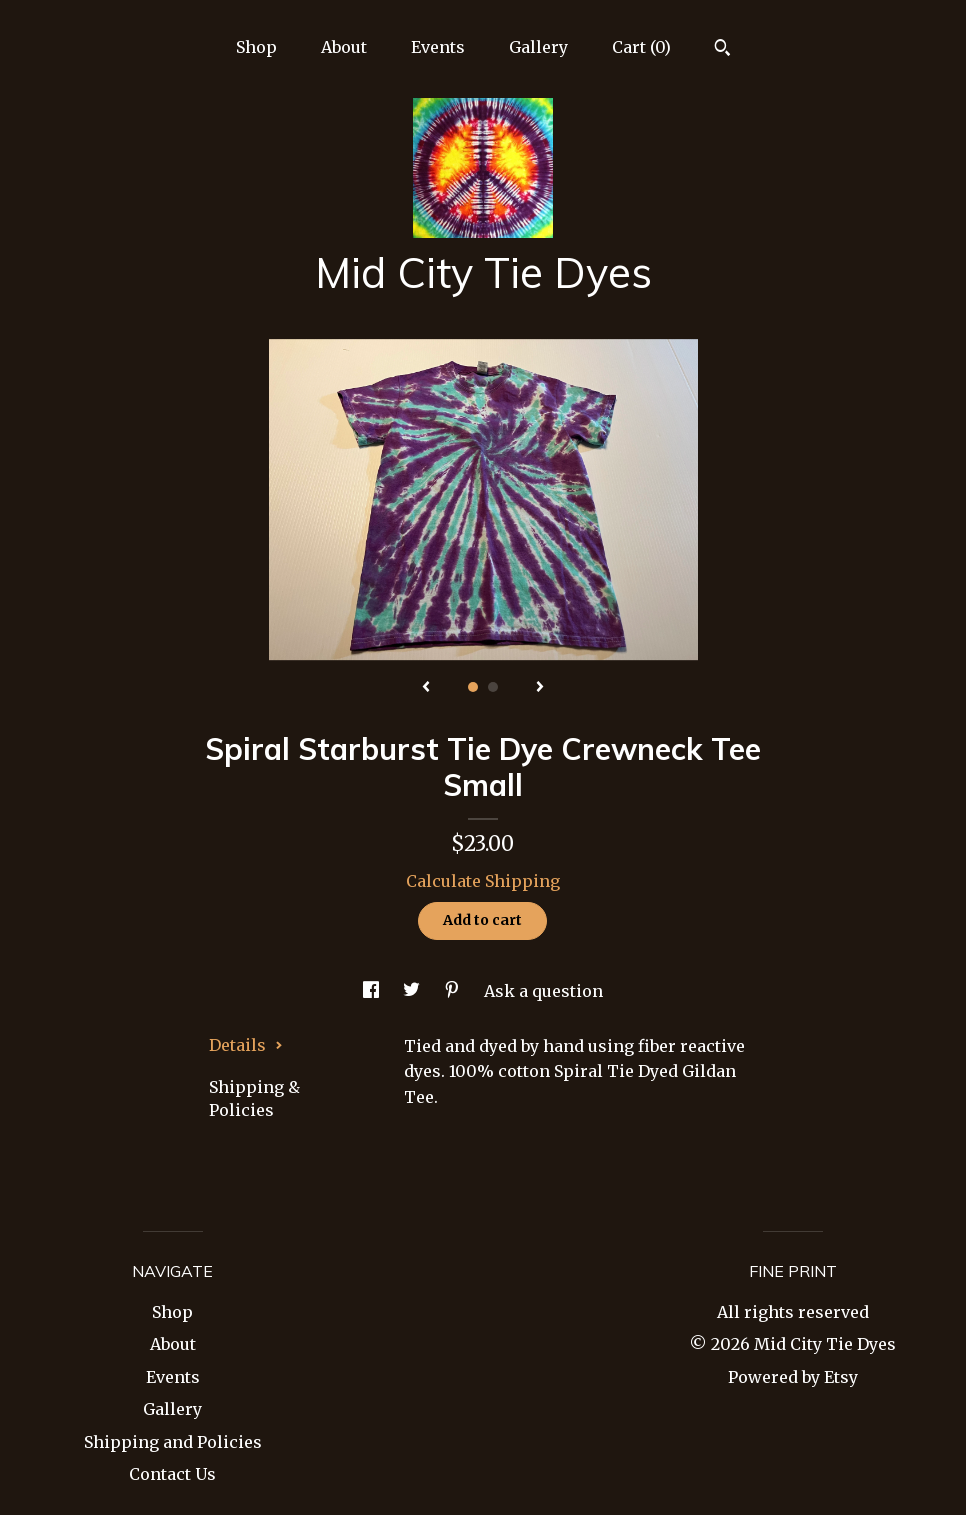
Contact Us (172, 1474)
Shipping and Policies (173, 1442)
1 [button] (473, 687)
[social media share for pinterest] (454, 991)
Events (438, 47)
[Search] (722, 50)
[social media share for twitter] (413, 991)
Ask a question (543, 991)
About (344, 47)
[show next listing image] (540, 688)
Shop (256, 47)
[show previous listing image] (426, 688)
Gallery (538, 47)
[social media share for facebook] (373, 991)
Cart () (641, 47)
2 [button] (493, 687)
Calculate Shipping (483, 881)
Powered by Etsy (793, 1377)
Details (246, 1045)
